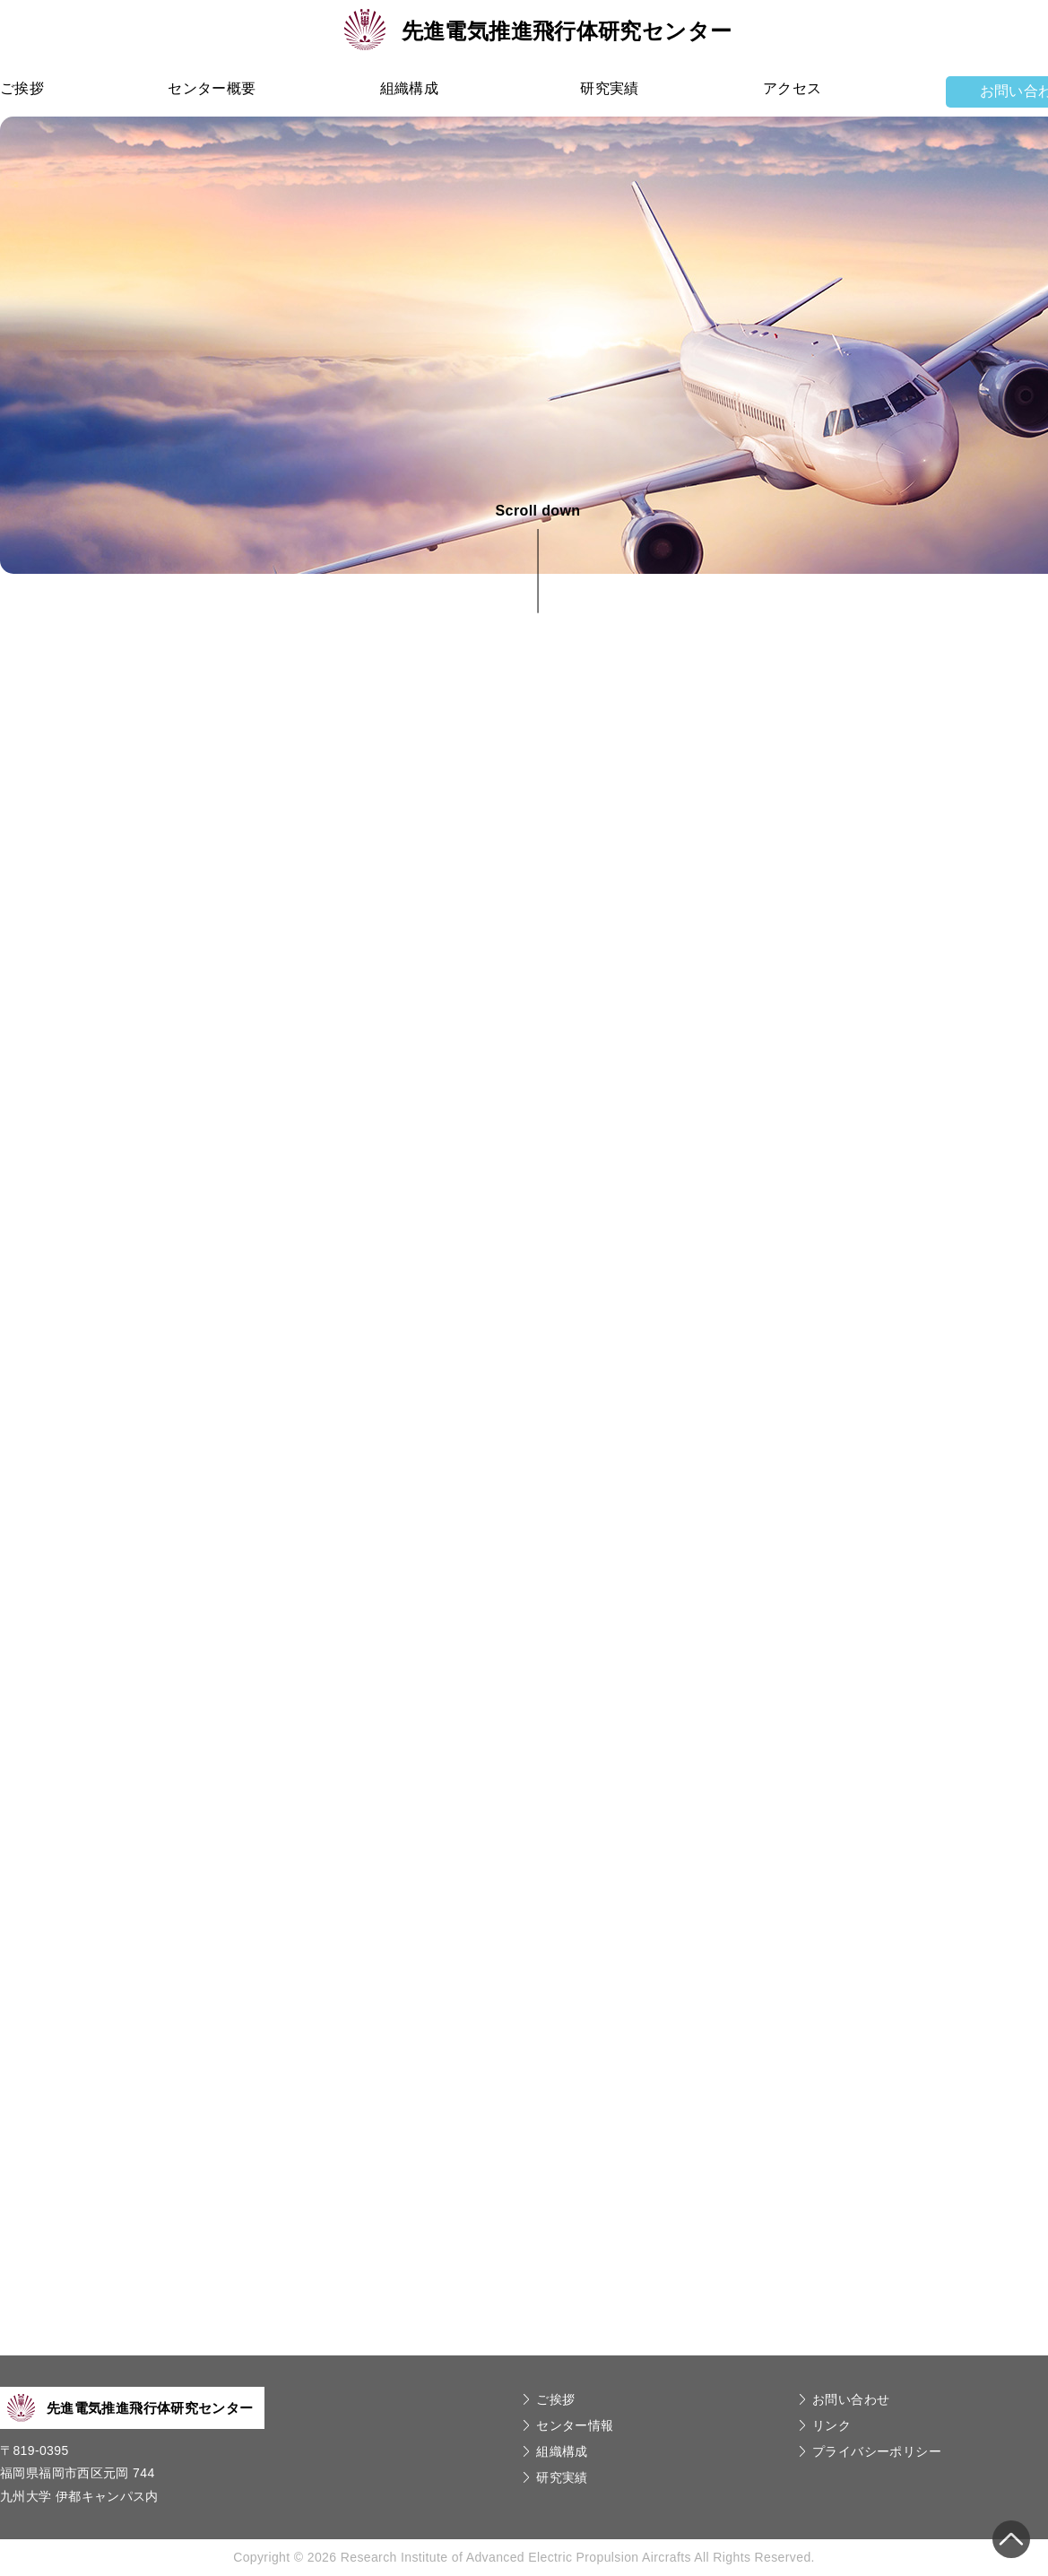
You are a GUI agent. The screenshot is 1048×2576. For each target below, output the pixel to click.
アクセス (792, 88)
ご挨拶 (22, 88)
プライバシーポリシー (876, 2451)
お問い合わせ (850, 2399)
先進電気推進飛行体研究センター (538, 31)
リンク (831, 2425)
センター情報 (574, 2425)
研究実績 (609, 88)
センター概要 (212, 88)
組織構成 (409, 88)
